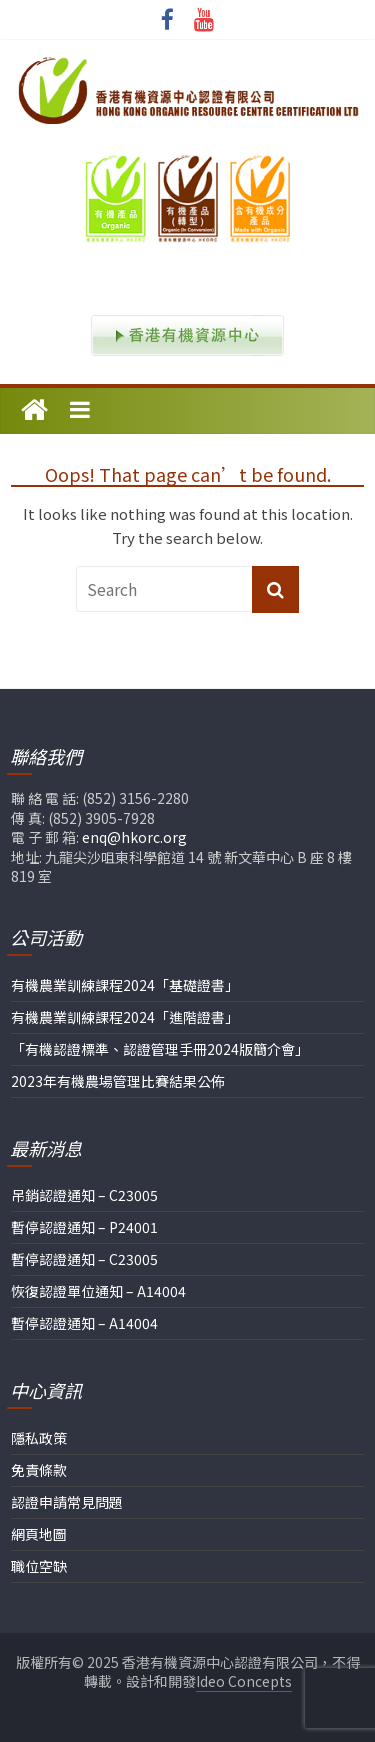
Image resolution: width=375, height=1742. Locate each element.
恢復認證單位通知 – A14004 (98, 1291)
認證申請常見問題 (67, 1502)
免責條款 (39, 1470)
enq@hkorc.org (134, 837)
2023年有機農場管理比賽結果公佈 (118, 1081)
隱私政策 (39, 1438)
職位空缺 (39, 1566)
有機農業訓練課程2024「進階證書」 (125, 1017)
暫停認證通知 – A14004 (84, 1323)
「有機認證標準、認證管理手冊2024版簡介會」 (160, 1049)
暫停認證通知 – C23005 (84, 1259)
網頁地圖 (39, 1534)
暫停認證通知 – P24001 (84, 1227)
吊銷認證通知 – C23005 (84, 1195)
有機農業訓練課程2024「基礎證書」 (125, 985)
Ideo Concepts (244, 1681)
